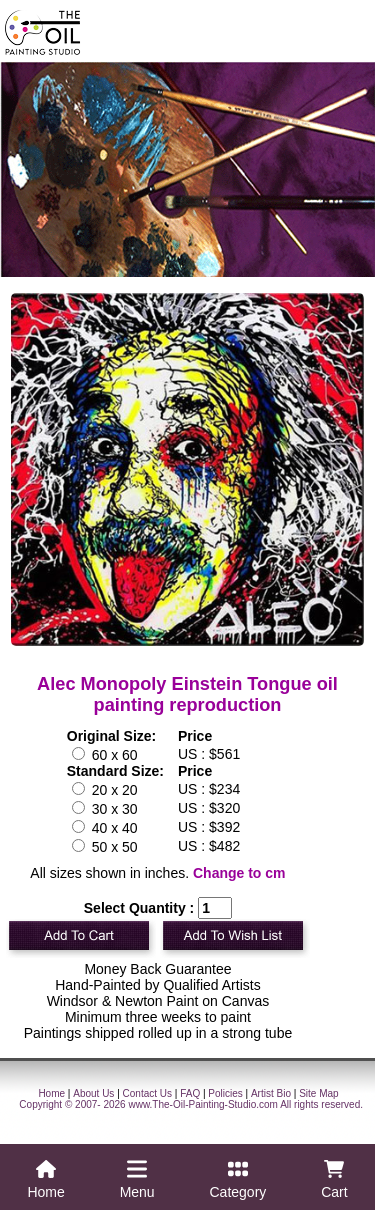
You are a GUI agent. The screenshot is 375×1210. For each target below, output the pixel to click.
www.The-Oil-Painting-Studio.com (203, 1104)
